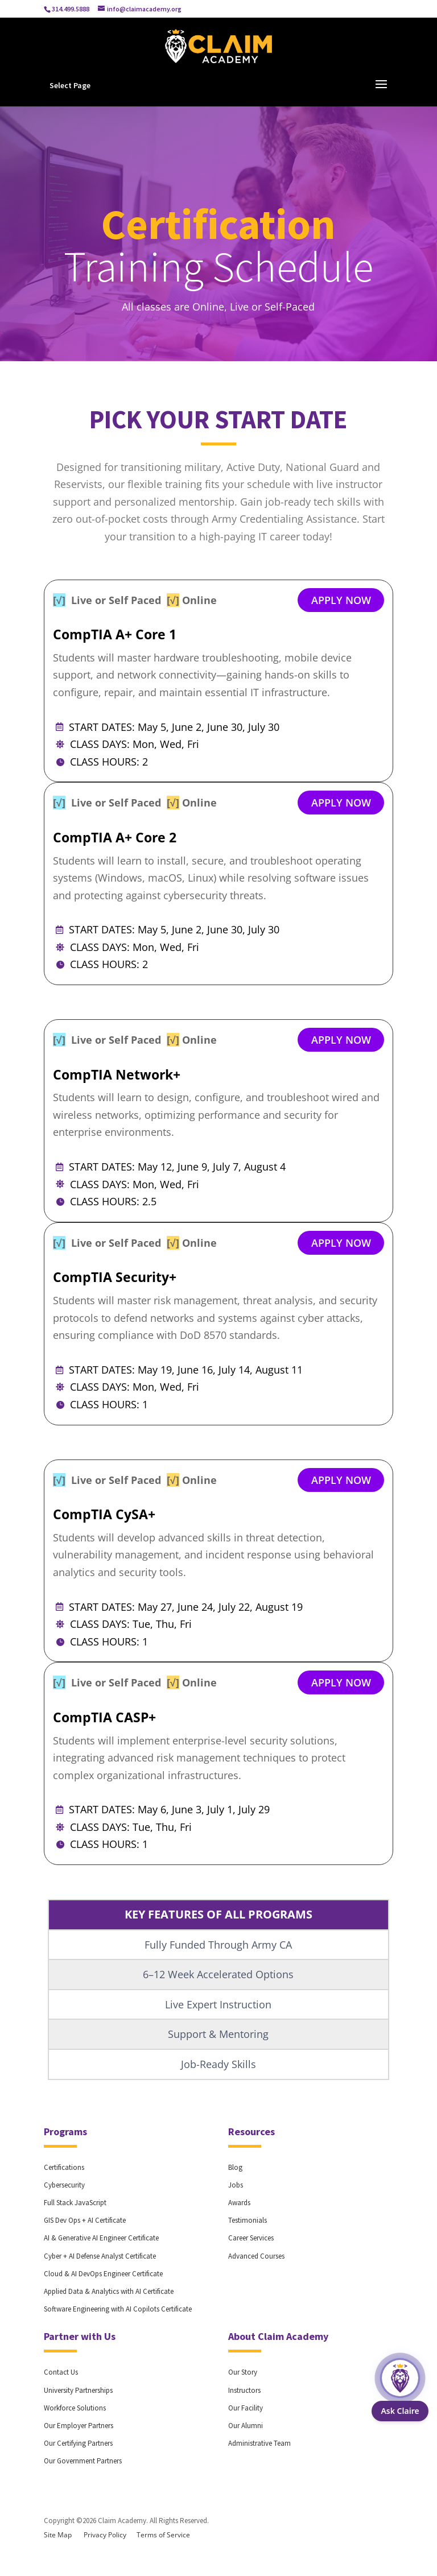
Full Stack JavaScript (75, 2202)
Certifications (64, 2167)
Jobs (235, 2185)
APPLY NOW (341, 600)
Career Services (251, 2238)
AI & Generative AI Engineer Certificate (101, 2238)
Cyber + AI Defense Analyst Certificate (100, 2256)
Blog (235, 2167)
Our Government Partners (83, 2461)
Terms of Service (163, 2535)
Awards (239, 2202)
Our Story (242, 2372)
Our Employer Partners (78, 2425)
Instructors (244, 2390)
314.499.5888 (70, 9)
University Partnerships (78, 2390)
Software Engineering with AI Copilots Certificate (118, 2309)
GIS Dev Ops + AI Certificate (85, 2220)
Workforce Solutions (75, 2408)
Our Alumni (245, 2425)
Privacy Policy (105, 2535)
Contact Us (61, 2372)
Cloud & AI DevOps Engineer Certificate (103, 2274)
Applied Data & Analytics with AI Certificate (109, 2291)
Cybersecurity (64, 2185)
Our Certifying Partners (78, 2443)
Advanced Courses (256, 2256)
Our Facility (245, 2408)
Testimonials (247, 2220)
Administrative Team (259, 2443)
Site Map (58, 2535)
